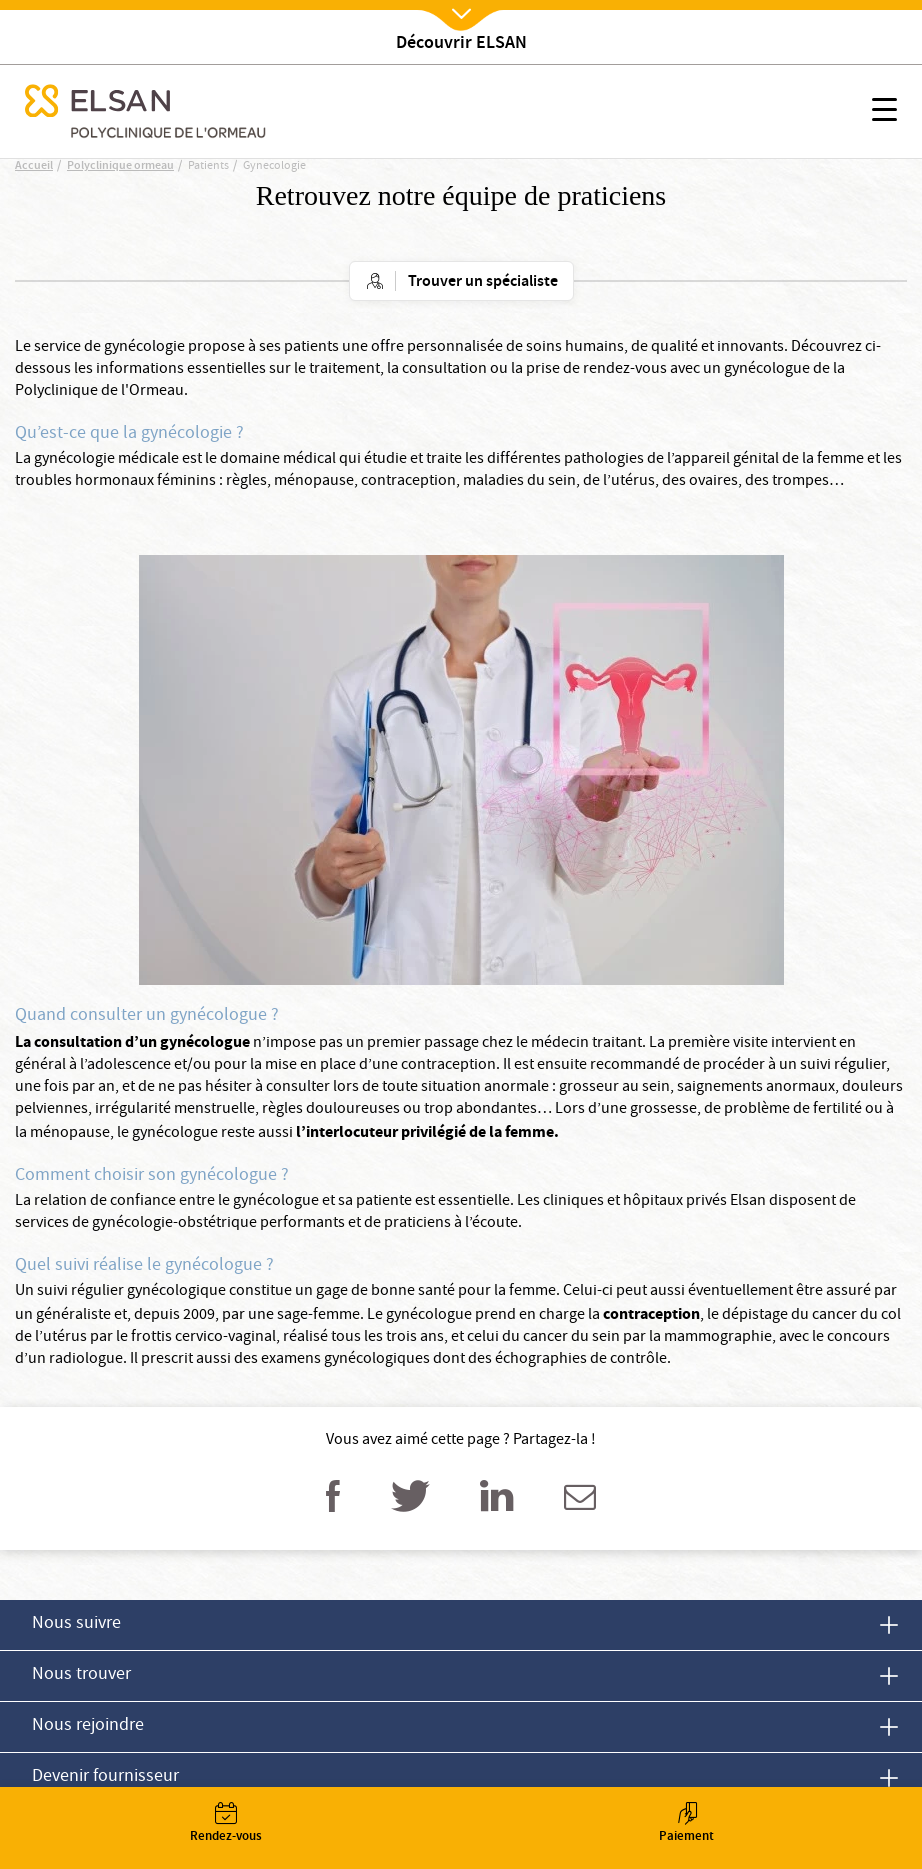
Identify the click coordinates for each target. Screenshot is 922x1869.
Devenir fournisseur (105, 1777)
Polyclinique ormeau (120, 166)
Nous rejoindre (88, 1726)
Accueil (34, 166)
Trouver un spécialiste (483, 282)
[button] (884, 113)
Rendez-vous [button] (225, 1824)
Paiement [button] (686, 1824)
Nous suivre (76, 1624)
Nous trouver (81, 1675)
